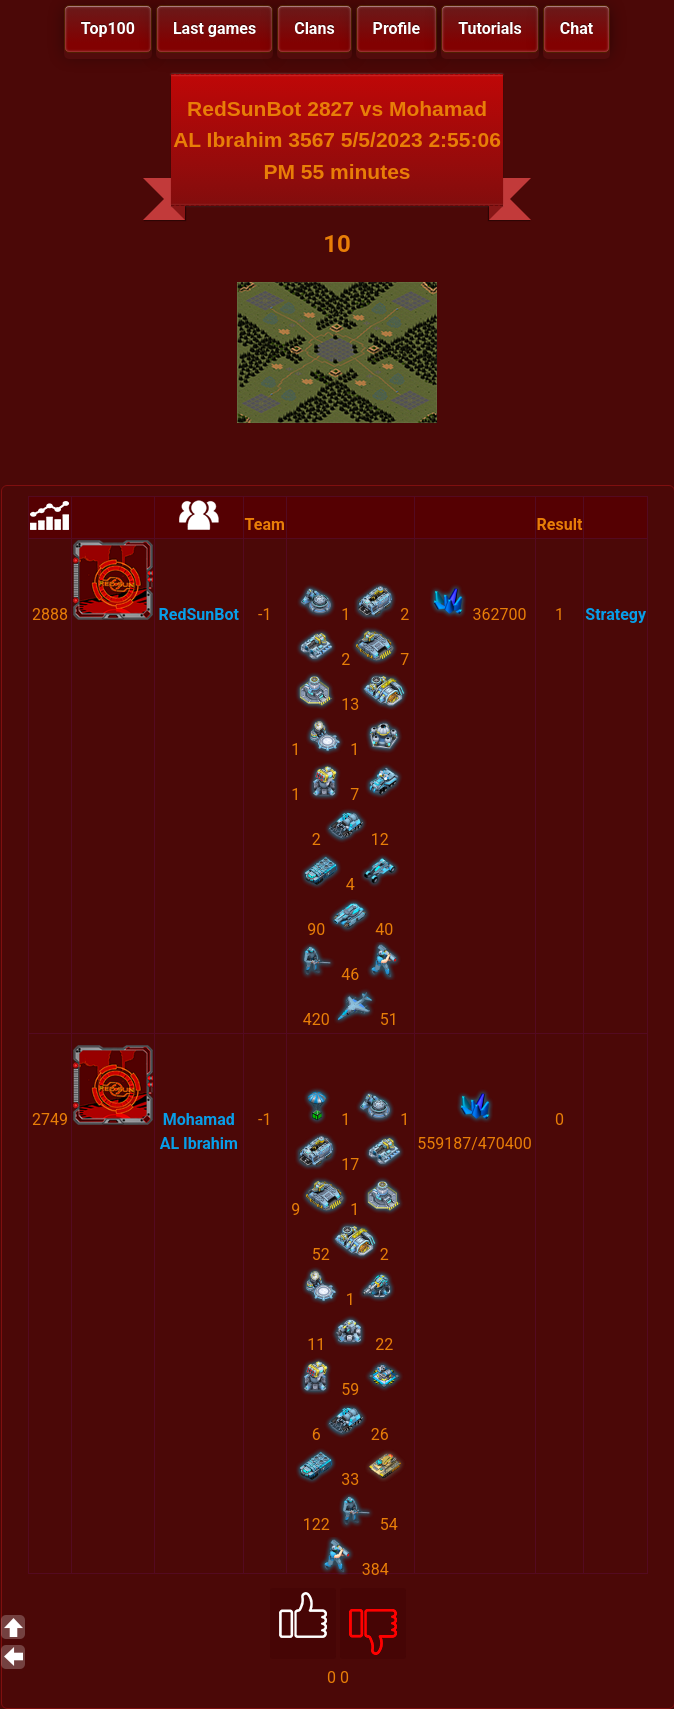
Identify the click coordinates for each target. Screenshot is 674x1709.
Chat (576, 28)
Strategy (615, 614)
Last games (214, 28)
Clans (314, 28)
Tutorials (490, 28)
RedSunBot (199, 614)
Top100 (108, 28)
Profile (397, 28)
